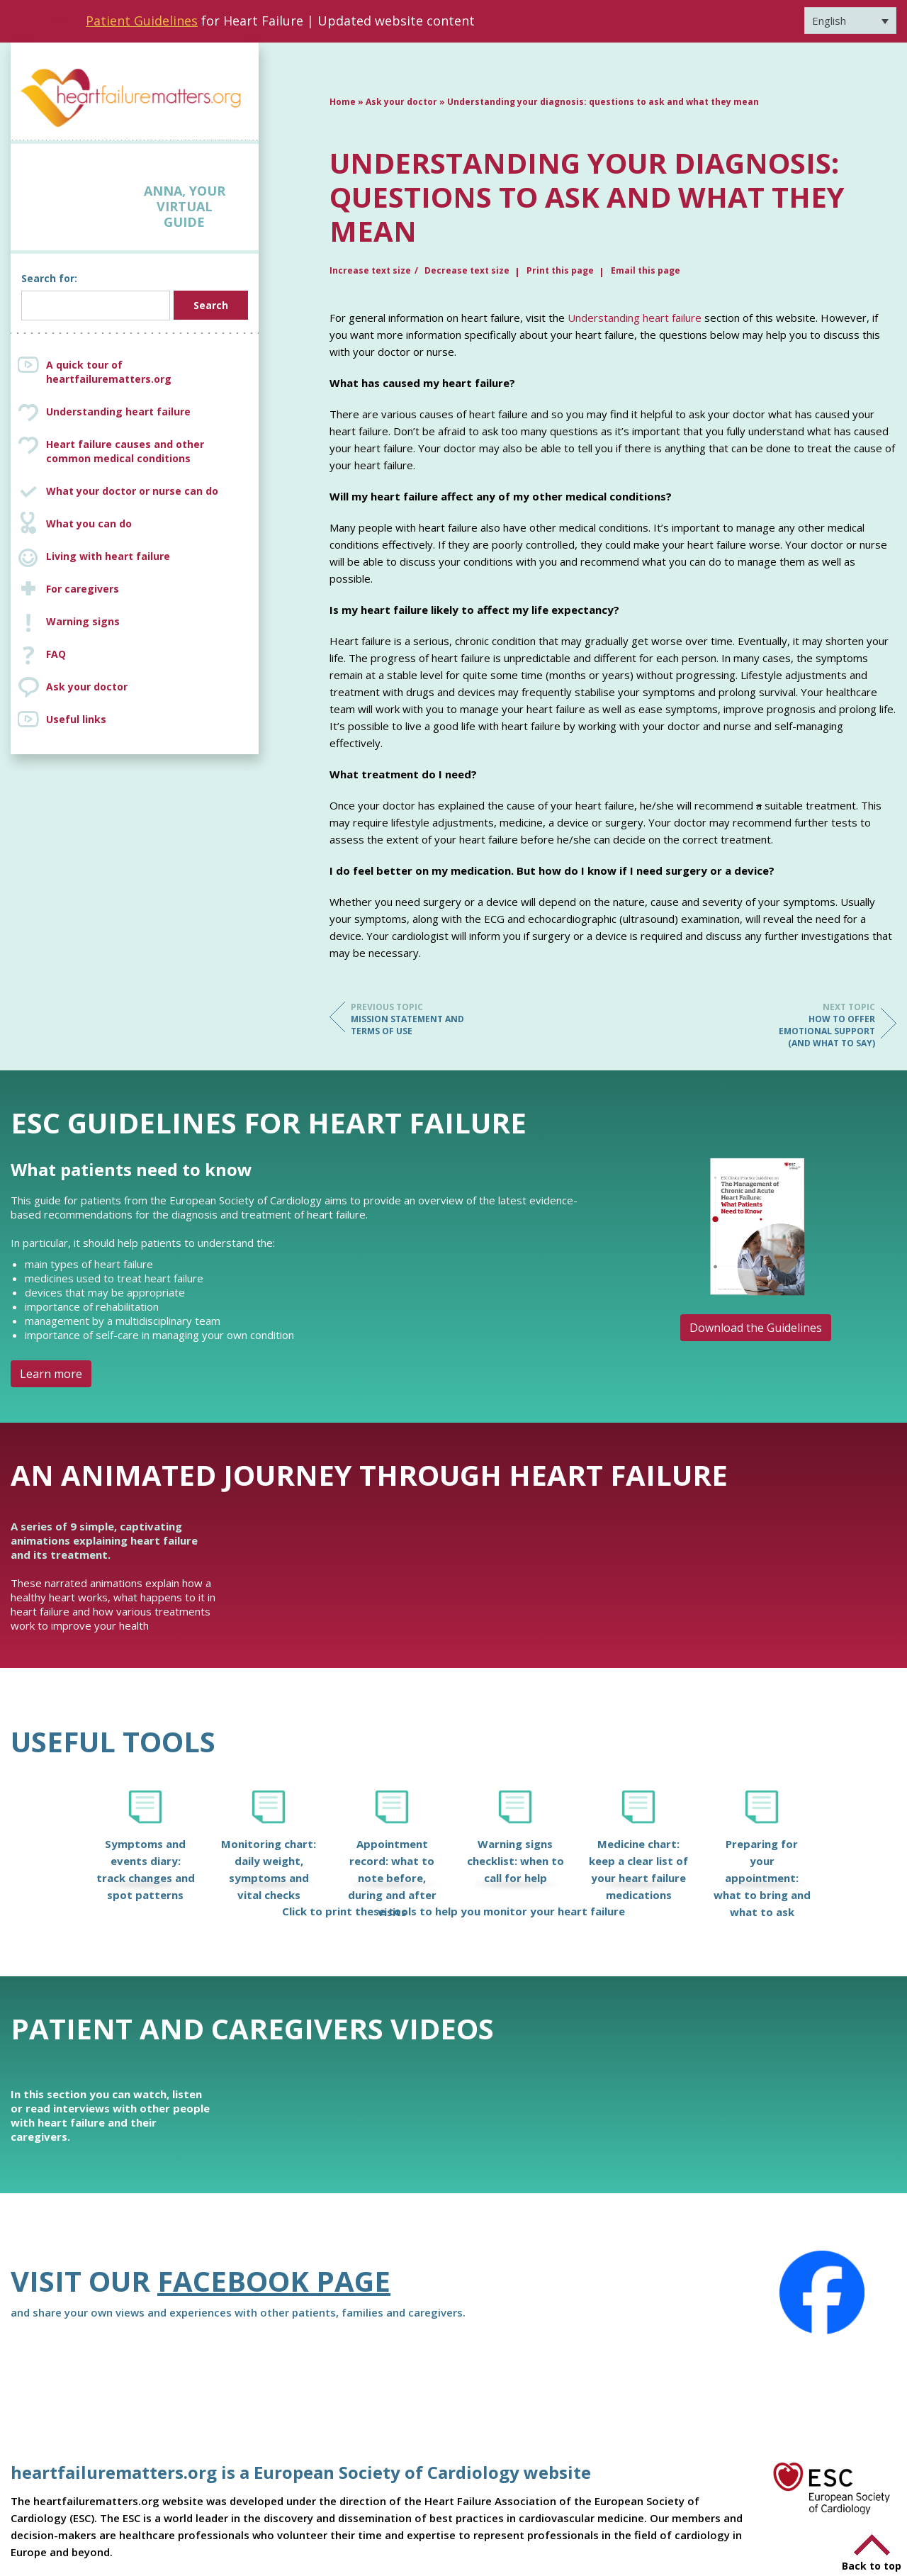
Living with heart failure (108, 556)
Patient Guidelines (142, 20)
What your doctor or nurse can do (132, 491)
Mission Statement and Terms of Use (407, 1019)
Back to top (871, 2565)
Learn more (51, 1374)
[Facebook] (821, 2292)
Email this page (645, 270)
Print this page (560, 270)
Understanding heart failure (118, 411)
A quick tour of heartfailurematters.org (108, 372)
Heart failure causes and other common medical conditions (149, 451)
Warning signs (83, 621)
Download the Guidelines (755, 1327)
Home (342, 102)
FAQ (56, 654)
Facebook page (273, 2280)
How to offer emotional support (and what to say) (818, 1025)
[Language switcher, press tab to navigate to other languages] (850, 20)
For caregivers (82, 588)
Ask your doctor (87, 686)
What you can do (89, 523)
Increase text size (370, 270)
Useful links (76, 719)
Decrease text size (466, 270)
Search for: (49, 278)
